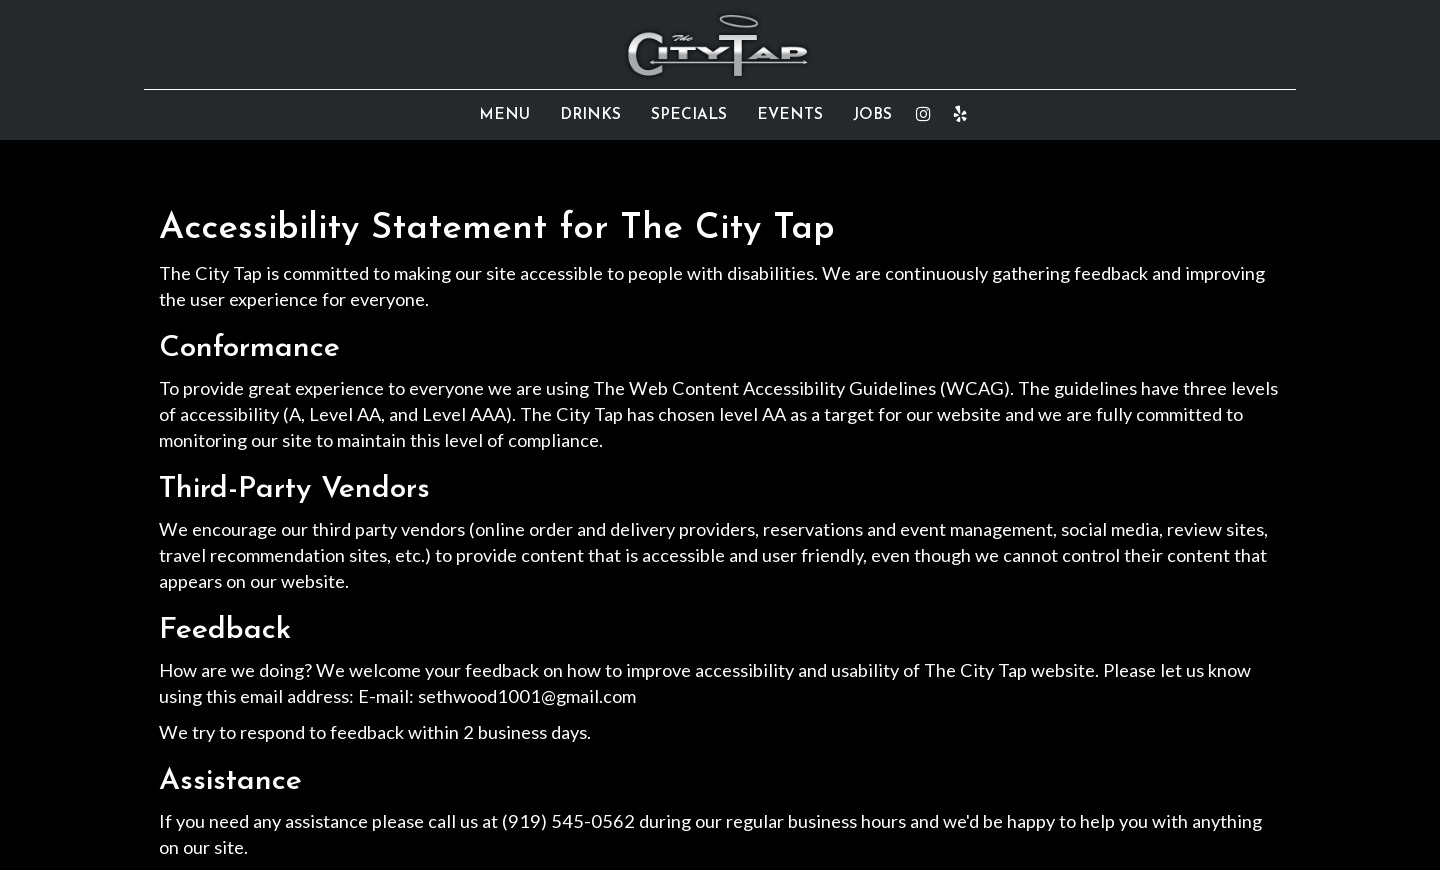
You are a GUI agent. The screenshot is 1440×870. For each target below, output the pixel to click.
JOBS (872, 115)
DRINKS (590, 115)
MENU (504, 115)
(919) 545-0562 (568, 821)
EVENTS (790, 115)
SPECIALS (689, 115)
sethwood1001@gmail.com (527, 696)
